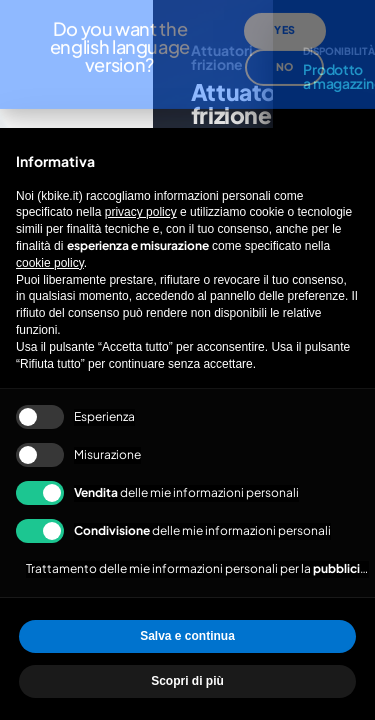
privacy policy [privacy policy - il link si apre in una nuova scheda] (141, 212)
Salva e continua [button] (187, 636)
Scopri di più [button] (187, 681)
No (284, 48)
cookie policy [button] (50, 263)
